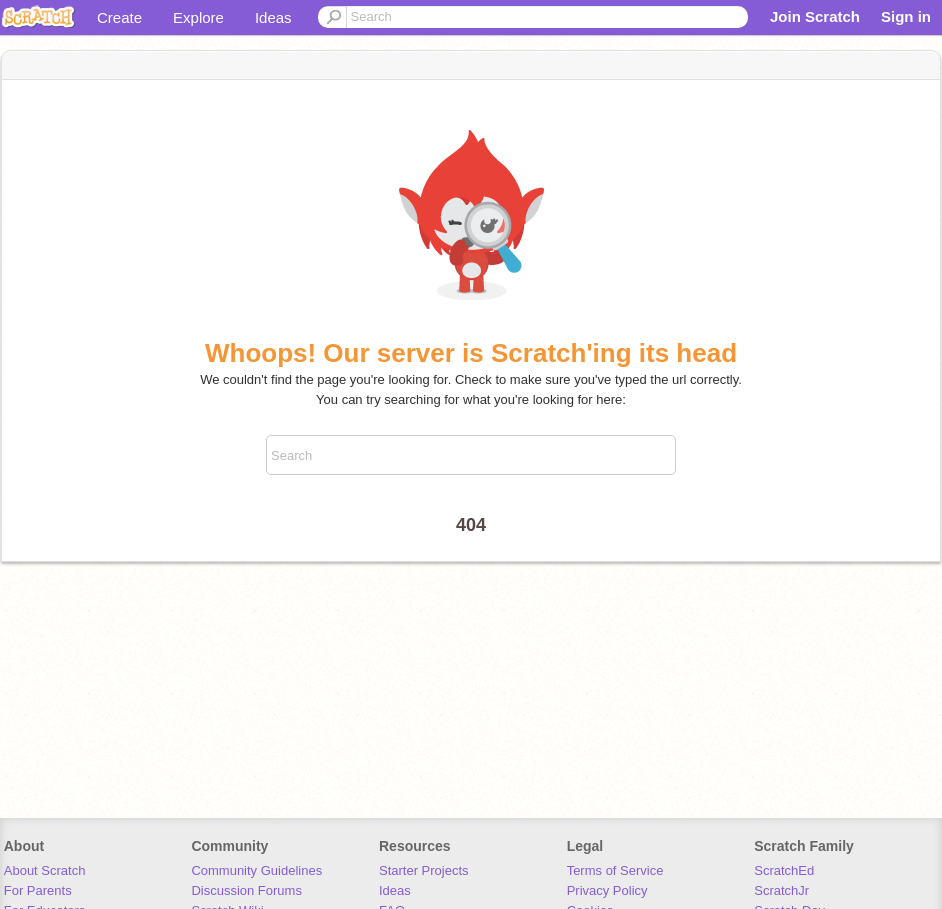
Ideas (273, 17)
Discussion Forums (246, 890)
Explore (198, 17)
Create (119, 17)
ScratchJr (781, 890)
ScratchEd (784, 870)
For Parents (38, 890)
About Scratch (45, 870)
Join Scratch (815, 16)
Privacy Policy (607, 890)
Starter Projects (424, 870)
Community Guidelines (256, 870)
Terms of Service (615, 870)
